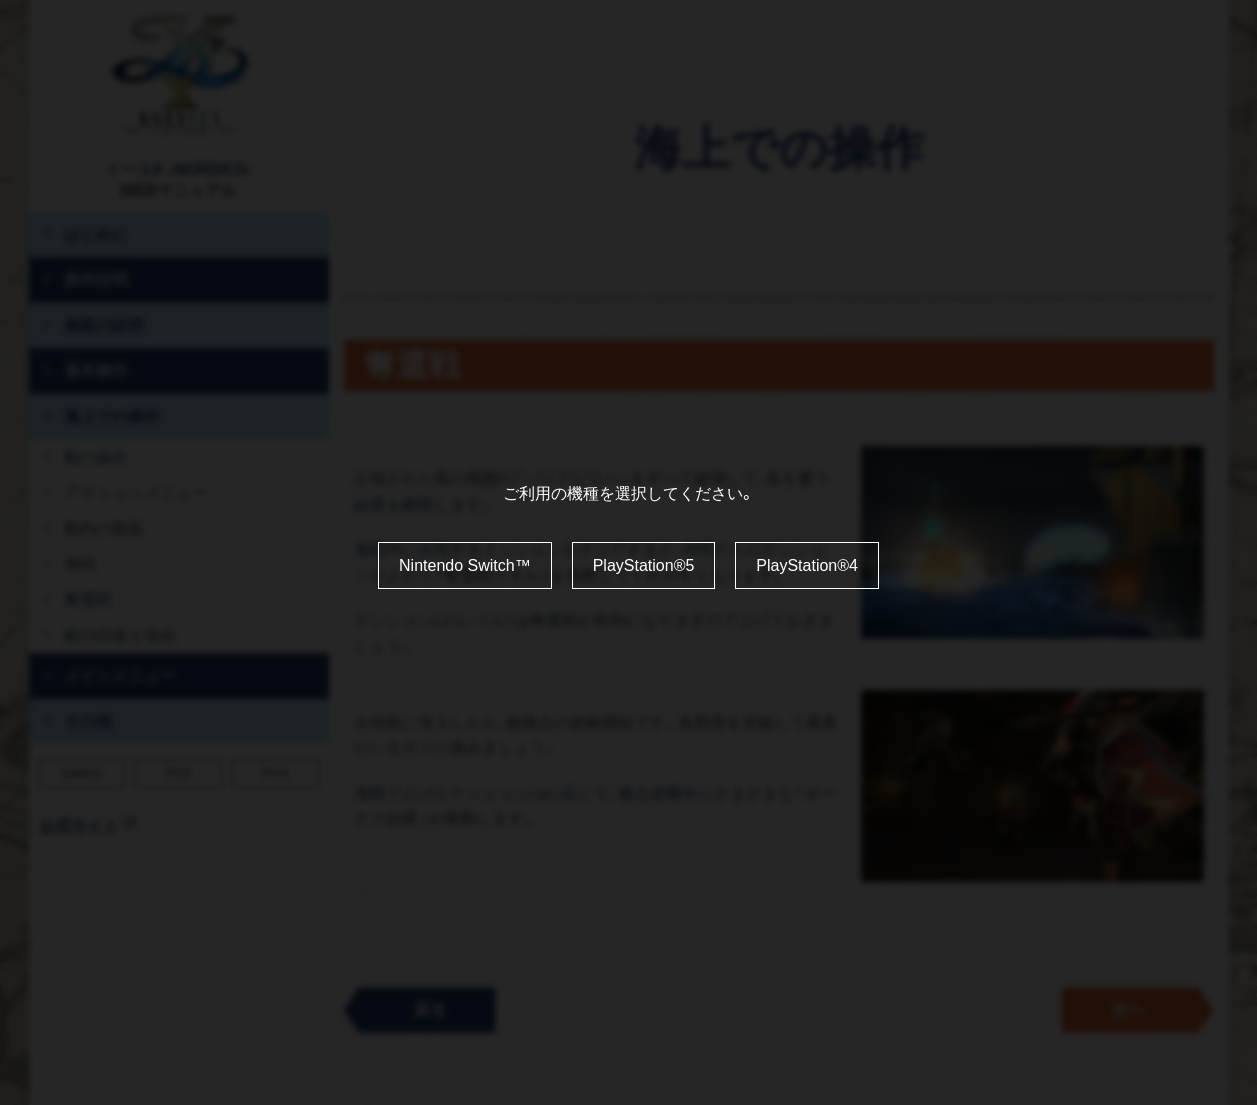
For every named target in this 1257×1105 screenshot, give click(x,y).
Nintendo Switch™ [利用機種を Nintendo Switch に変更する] (465, 565)
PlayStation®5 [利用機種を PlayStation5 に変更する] (644, 565)
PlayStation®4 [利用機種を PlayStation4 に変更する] (807, 565)
